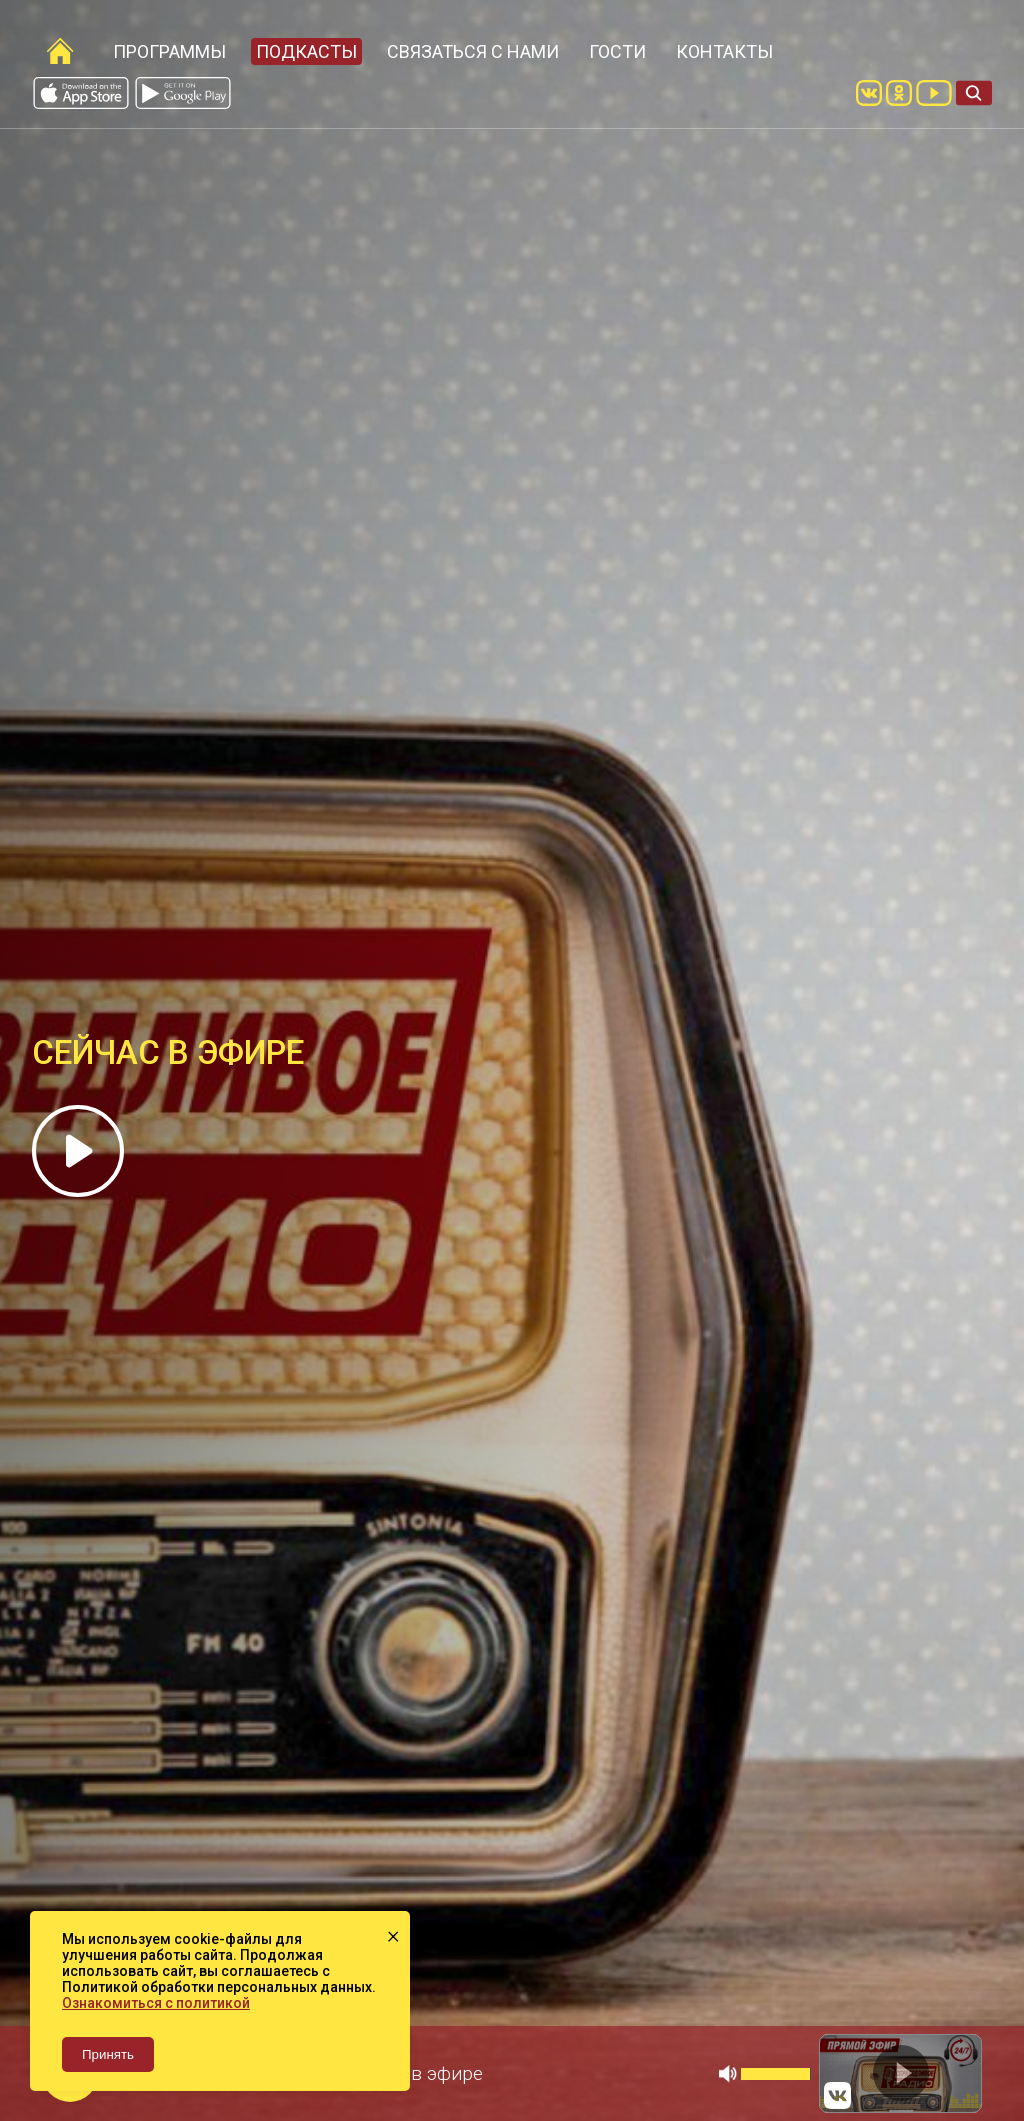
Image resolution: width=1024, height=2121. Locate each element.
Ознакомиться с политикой (156, 2003)
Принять (108, 2054)
